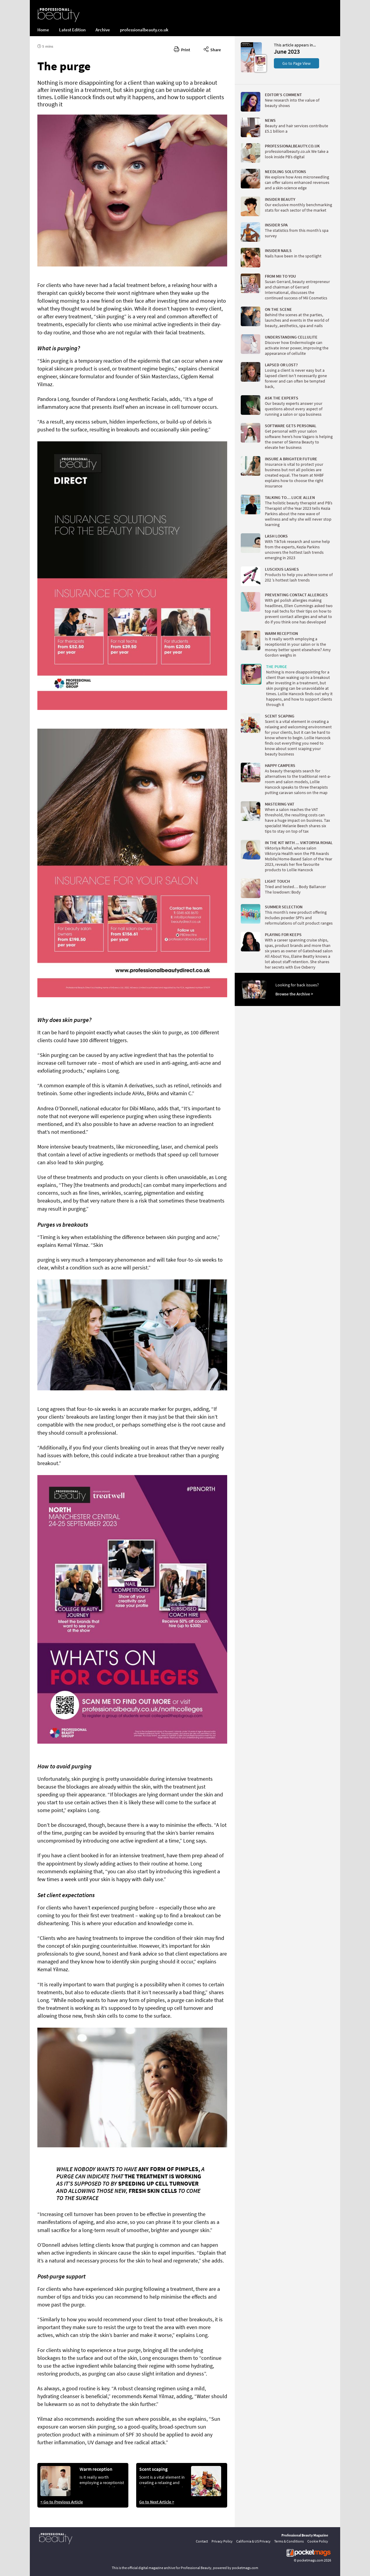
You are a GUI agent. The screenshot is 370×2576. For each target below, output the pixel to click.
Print (182, 48)
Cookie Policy (317, 2541)
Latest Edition (72, 30)
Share (212, 48)
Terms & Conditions (289, 2541)
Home (43, 30)
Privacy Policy (222, 2541)
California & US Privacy (253, 2541)
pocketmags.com (310, 2560)
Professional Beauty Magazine (304, 2535)
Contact (202, 2541)
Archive (103, 30)
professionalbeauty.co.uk (144, 30)
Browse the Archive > (294, 994)
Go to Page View (296, 63)
